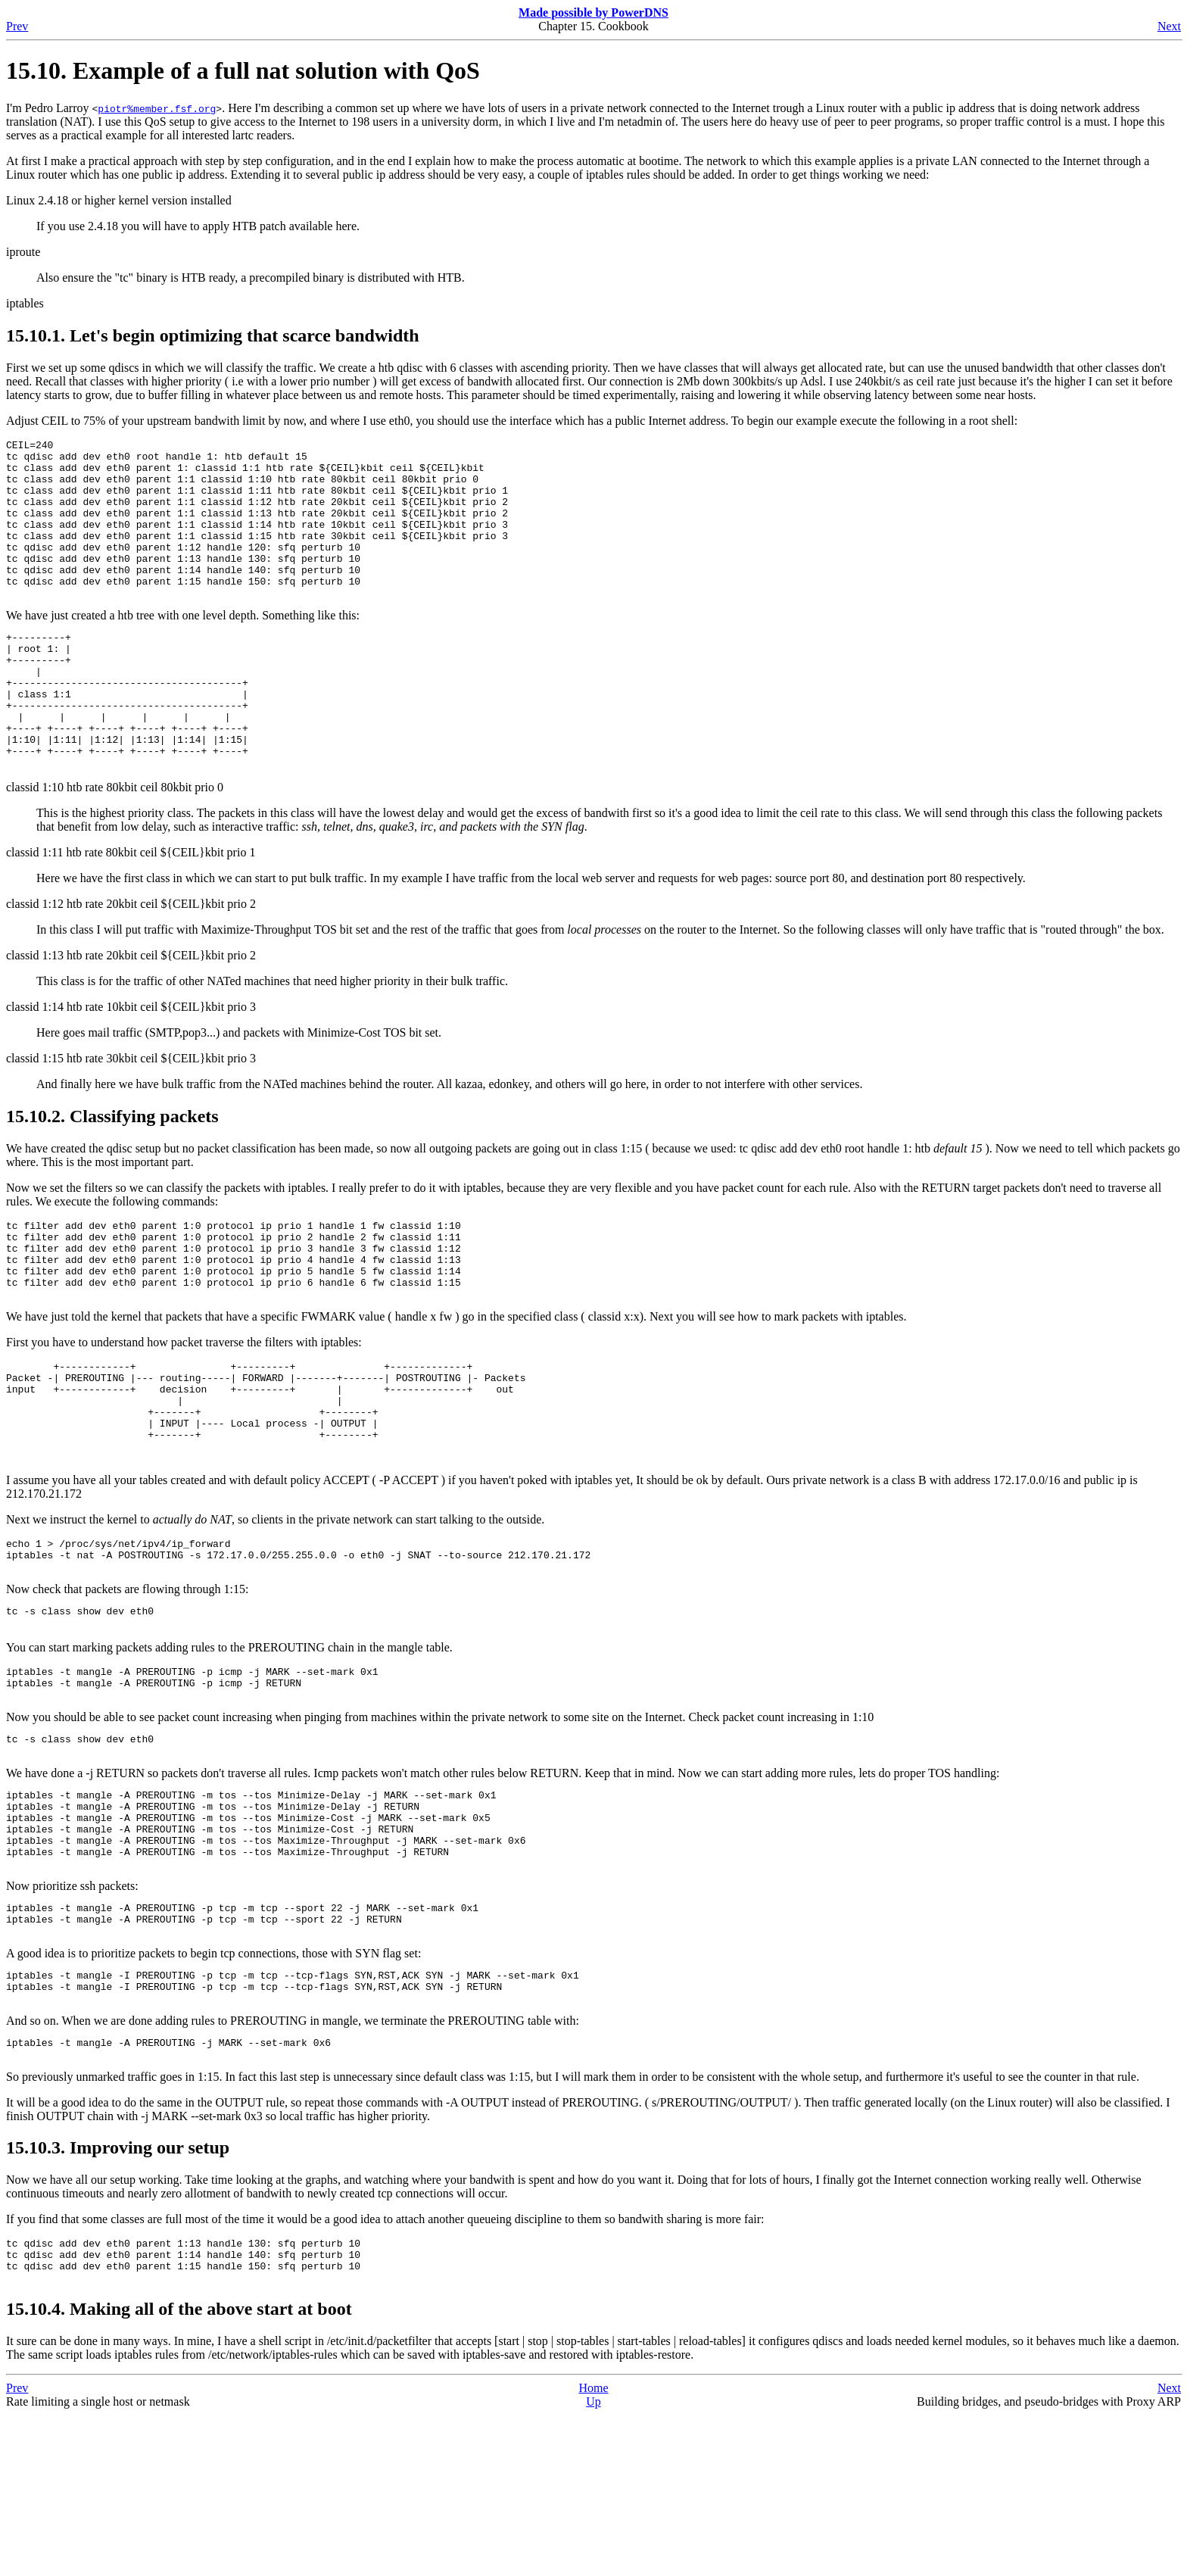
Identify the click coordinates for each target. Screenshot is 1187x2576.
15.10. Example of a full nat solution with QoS (243, 70)
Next (1169, 26)
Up (593, 2562)
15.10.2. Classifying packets (112, 1175)
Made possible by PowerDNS (593, 12)
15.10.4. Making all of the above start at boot (179, 2470)
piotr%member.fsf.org (157, 108)
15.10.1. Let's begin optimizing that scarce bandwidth (212, 335)
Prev (17, 26)
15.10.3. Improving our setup (117, 2299)
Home (593, 2549)
